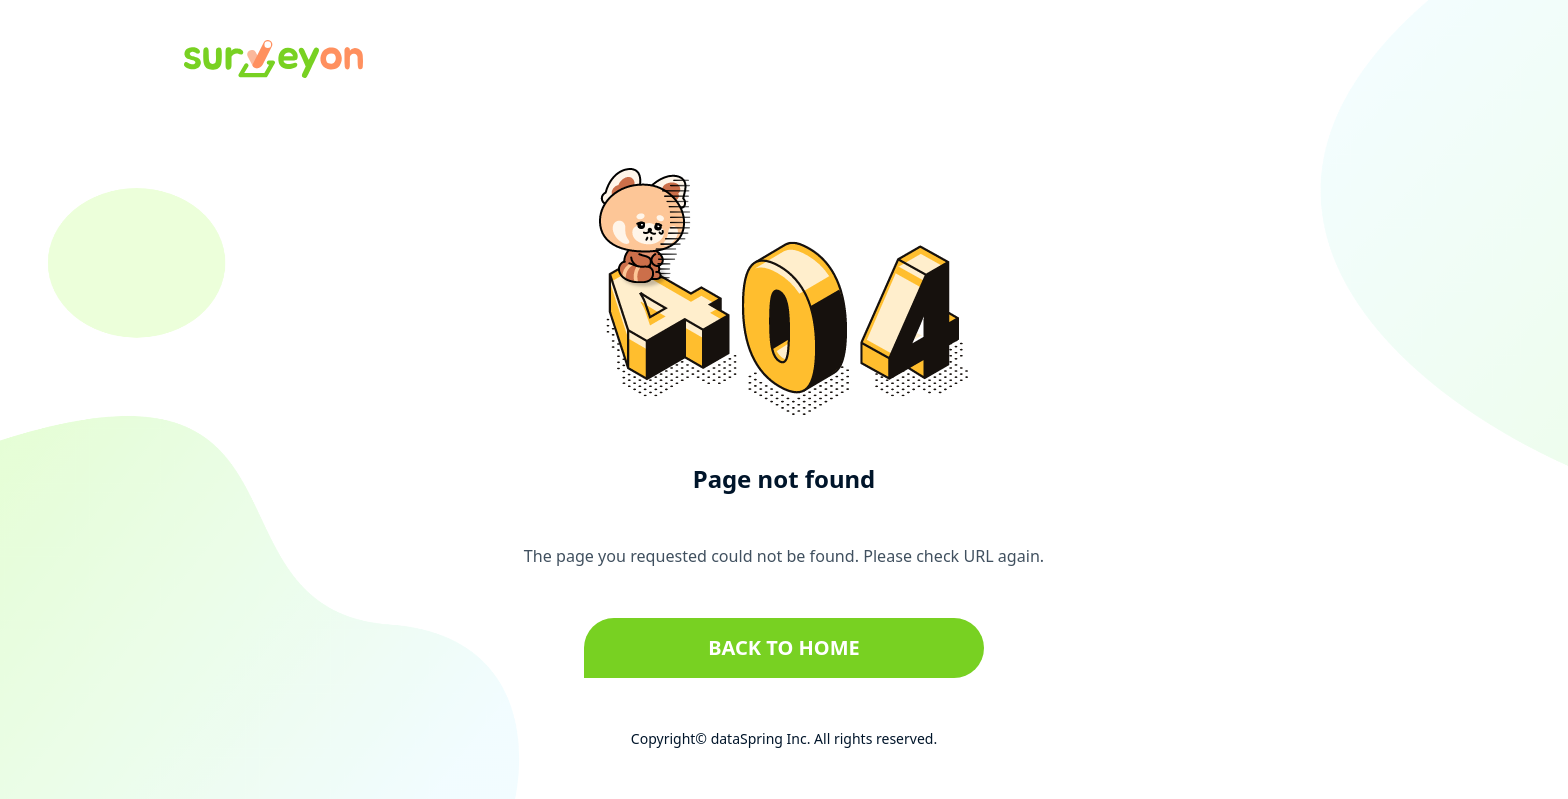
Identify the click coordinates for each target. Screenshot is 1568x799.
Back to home (784, 647)
